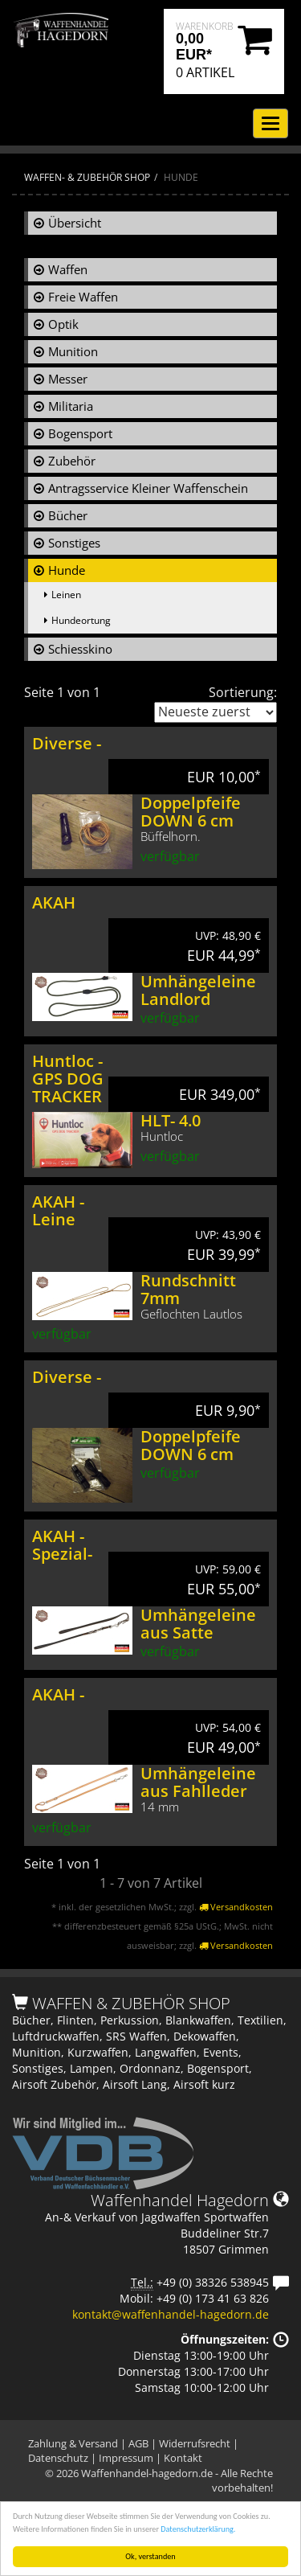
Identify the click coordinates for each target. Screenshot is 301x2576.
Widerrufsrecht (194, 2443)
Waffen (67, 269)
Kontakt (183, 2458)
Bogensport (80, 433)
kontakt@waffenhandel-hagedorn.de (170, 2314)
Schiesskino (80, 649)
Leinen (66, 594)
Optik (63, 324)
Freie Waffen (83, 297)
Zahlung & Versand (73, 2443)
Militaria (70, 406)
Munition (73, 351)
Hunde (66, 570)
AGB (138, 2443)
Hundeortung (81, 620)
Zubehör (72, 461)
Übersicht (74, 223)
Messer (67, 379)
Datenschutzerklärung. (198, 2529)
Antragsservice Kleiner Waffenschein (148, 488)
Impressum (126, 2458)
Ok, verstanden (150, 2556)
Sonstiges (74, 543)
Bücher (67, 515)
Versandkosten (236, 1907)
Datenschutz (58, 2458)
